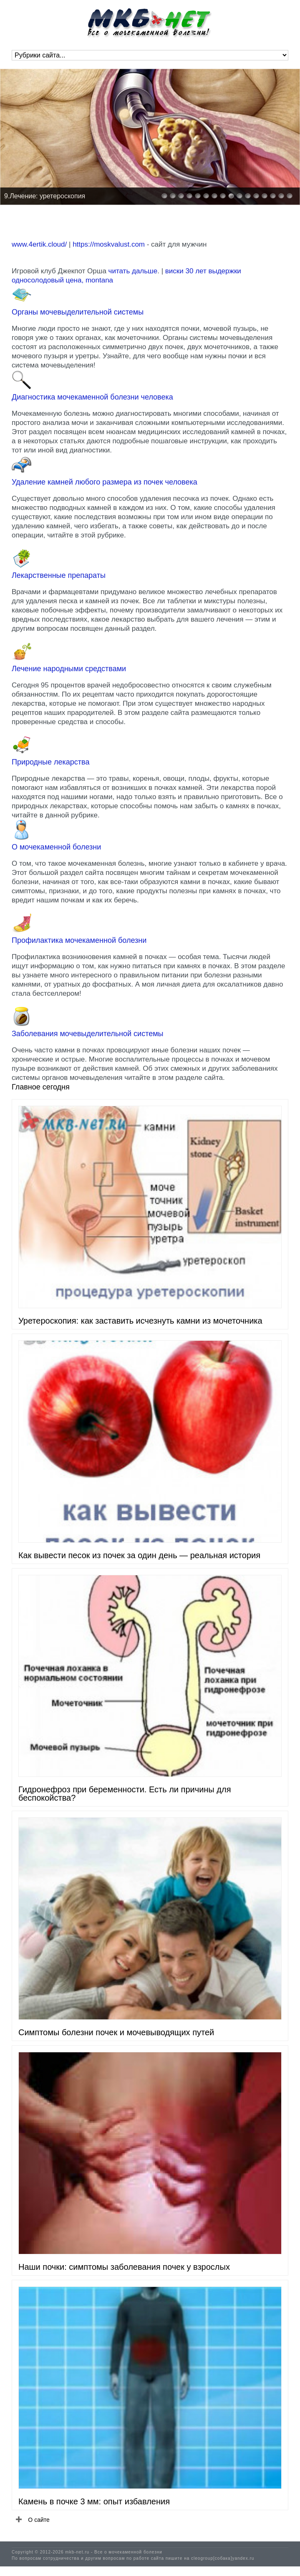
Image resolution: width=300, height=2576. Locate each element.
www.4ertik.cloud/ (39, 244)
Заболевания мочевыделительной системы (88, 1033)
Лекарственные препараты (59, 575)
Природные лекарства (50, 762)
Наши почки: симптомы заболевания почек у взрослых (124, 2266)
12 (256, 195)
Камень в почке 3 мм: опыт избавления (94, 2501)
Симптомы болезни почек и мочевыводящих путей (116, 2032)
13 (264, 195)
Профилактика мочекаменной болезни (79, 940)
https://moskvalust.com (109, 244)
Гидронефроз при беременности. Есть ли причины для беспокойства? (124, 1793)
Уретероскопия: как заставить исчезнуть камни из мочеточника (140, 1320)
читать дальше (133, 271)
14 (273, 195)
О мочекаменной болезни (56, 847)
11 (248, 195)
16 (289, 195)
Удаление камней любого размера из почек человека (104, 482)
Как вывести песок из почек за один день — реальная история (139, 1555)
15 (281, 195)
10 (239, 195)
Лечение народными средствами (69, 669)
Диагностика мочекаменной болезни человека (92, 397)
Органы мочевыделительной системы (78, 312)
